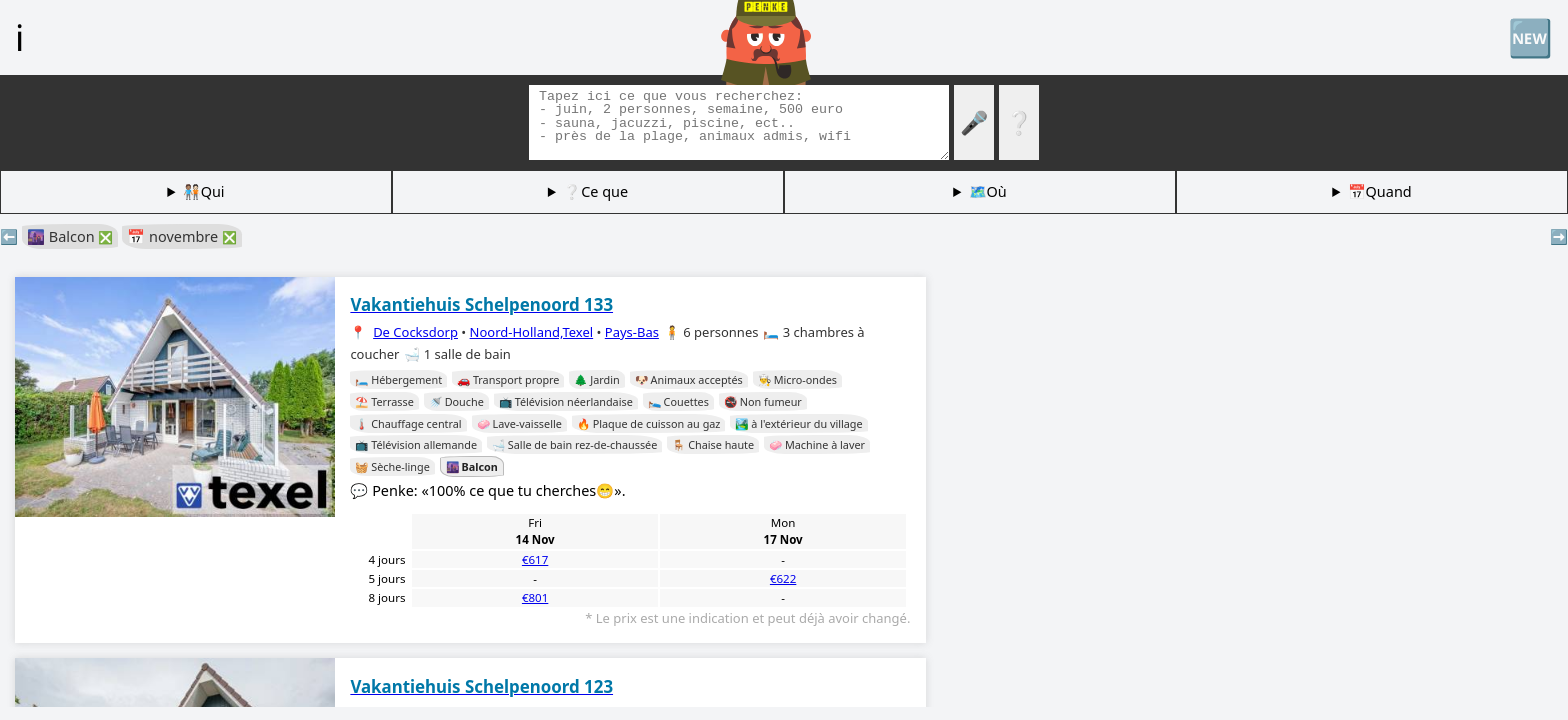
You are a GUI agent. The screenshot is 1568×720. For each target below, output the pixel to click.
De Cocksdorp (415, 332)
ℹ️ (19, 37)
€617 (535, 559)
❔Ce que (595, 191)
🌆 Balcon (70, 236)
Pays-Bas (632, 332)
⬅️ (9, 236)
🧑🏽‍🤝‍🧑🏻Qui (204, 191)
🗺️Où (988, 191)
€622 (783, 578)
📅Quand (1380, 191)
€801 (535, 597)
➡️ (1559, 236)
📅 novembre (182, 236)
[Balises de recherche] (739, 122)
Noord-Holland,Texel (532, 332)
